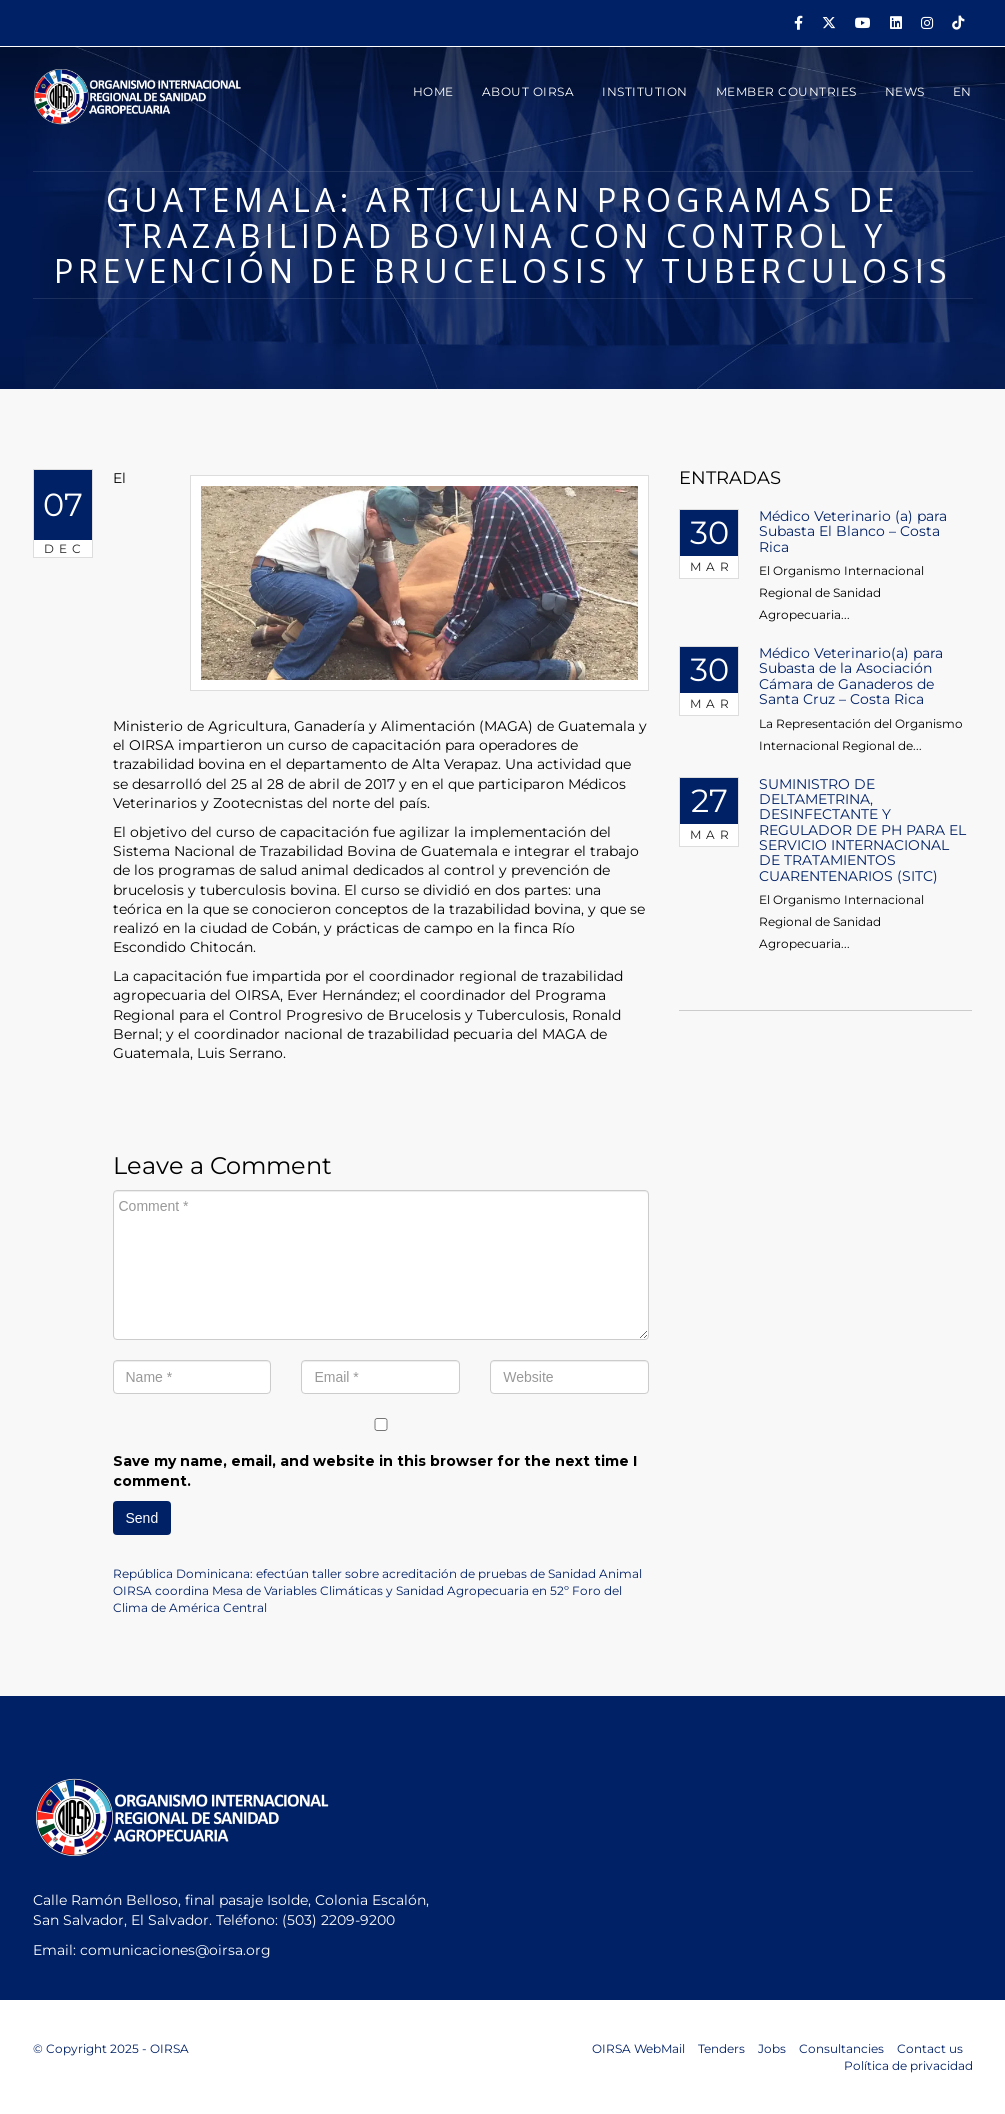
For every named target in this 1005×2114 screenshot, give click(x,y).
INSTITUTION (645, 91)
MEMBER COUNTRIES (786, 91)
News (905, 91)
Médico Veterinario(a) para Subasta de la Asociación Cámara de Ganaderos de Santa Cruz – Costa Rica (851, 676)
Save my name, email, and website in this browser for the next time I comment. (375, 1471)
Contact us (930, 2048)
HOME (433, 91)
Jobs (772, 2048)
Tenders (721, 2048)
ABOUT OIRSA (528, 91)
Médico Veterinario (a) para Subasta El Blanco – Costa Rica (853, 531)
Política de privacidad (908, 2065)
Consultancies (841, 2048)
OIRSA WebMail (638, 2048)
